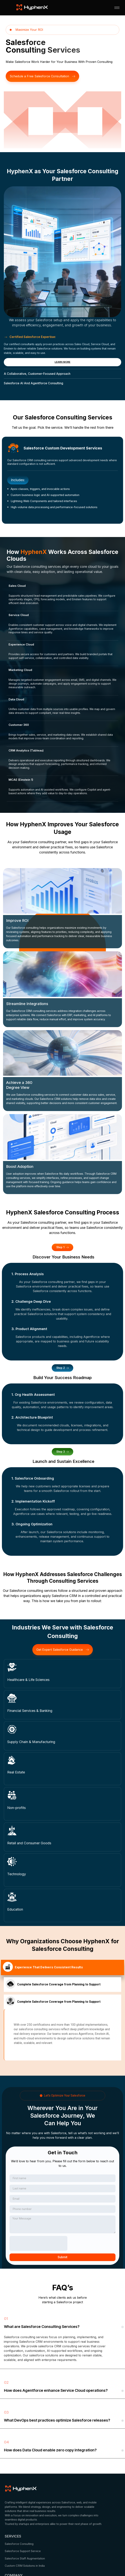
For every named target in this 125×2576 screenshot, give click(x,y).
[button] (62, 1247)
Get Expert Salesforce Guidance (62, 1649)
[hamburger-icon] (117, 7)
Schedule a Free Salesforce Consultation (42, 76)
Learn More (62, 362)
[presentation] (38, 2243)
